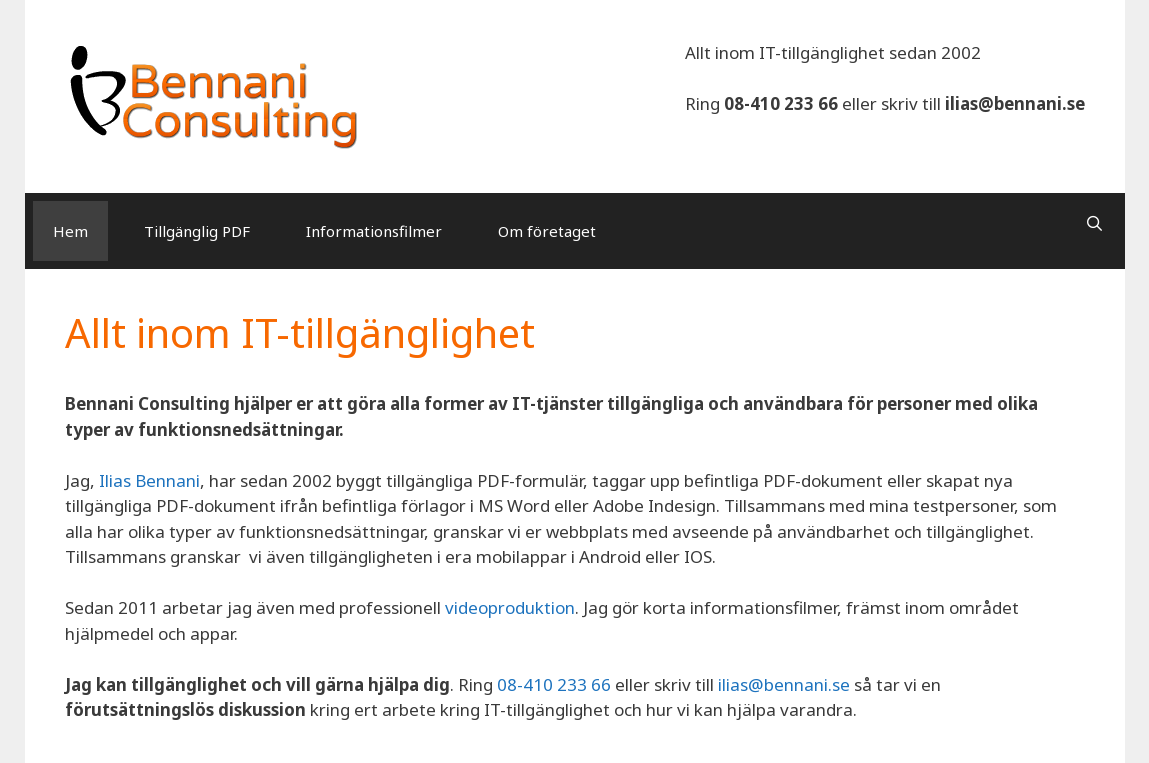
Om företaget (547, 231)
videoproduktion (510, 607)
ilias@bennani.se (1015, 103)
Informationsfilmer (374, 231)
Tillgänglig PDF (197, 231)
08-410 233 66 (781, 103)
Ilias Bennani (149, 480)
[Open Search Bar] (1094, 223)
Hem (70, 231)
